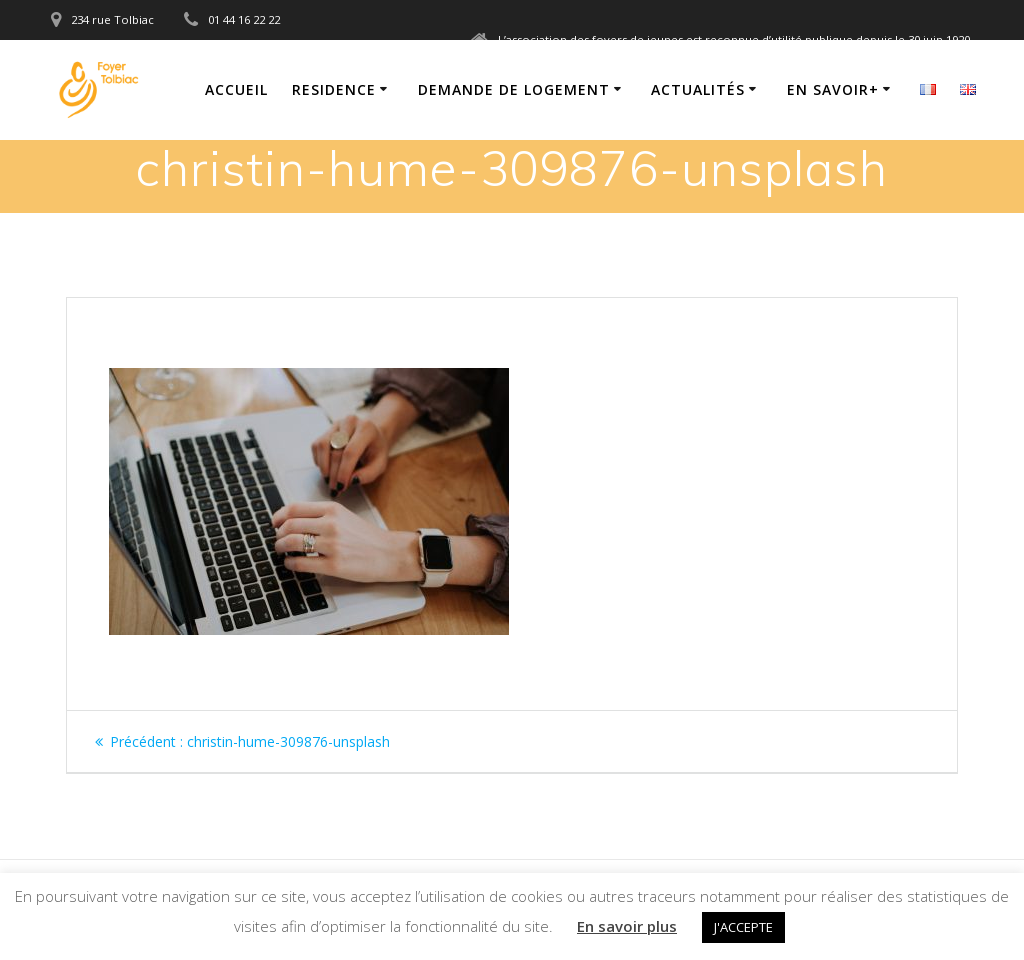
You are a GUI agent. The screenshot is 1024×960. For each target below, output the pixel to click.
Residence (334, 89)
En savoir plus (627, 926)
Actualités (698, 89)
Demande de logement (514, 89)
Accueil (236, 89)
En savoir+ (833, 89)
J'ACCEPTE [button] (743, 927)
